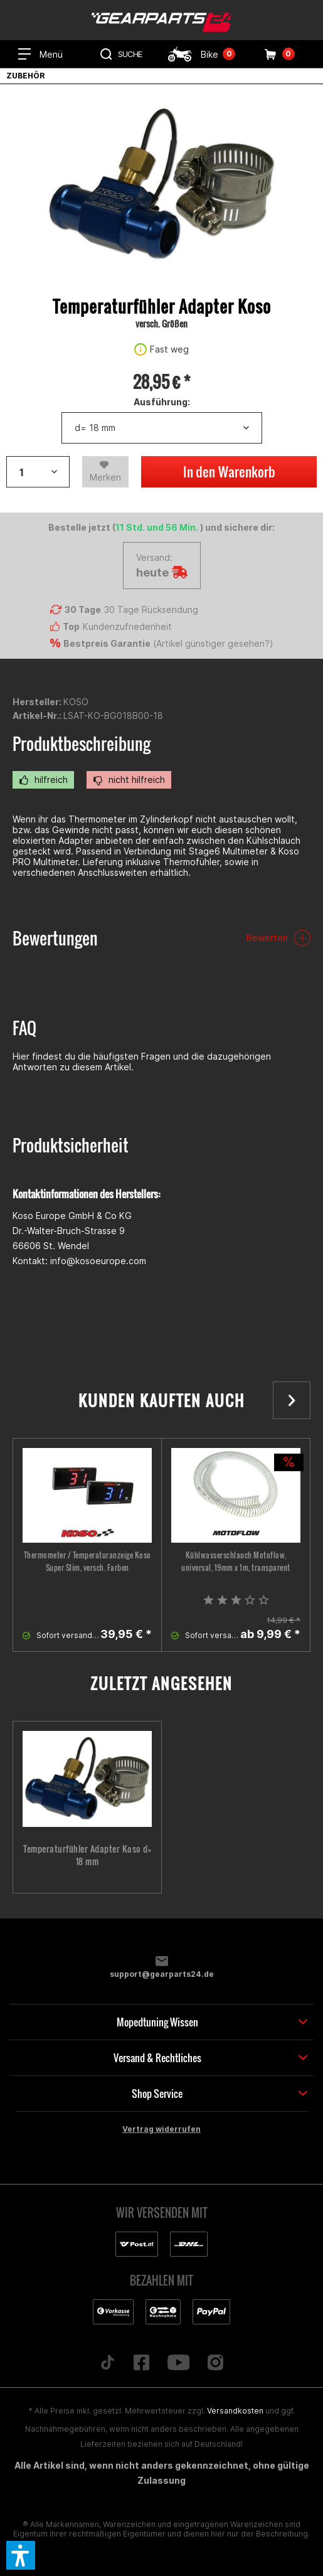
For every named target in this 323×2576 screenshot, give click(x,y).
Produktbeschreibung (82, 743)
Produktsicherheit (71, 1145)
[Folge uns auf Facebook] (141, 2363)
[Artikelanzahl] (38, 471)
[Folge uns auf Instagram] (215, 2363)
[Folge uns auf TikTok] (107, 2363)
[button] (20, 2555)
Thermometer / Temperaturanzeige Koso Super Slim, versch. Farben (87, 1561)
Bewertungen (55, 938)
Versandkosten (235, 2410)
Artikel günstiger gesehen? (213, 643)
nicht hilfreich (129, 779)
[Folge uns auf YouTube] (178, 2363)
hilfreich (43, 779)
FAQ (24, 1028)
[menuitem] (40, 53)
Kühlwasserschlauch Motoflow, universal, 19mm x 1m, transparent (235, 1561)
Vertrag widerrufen (161, 2129)
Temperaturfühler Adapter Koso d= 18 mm (87, 1855)
